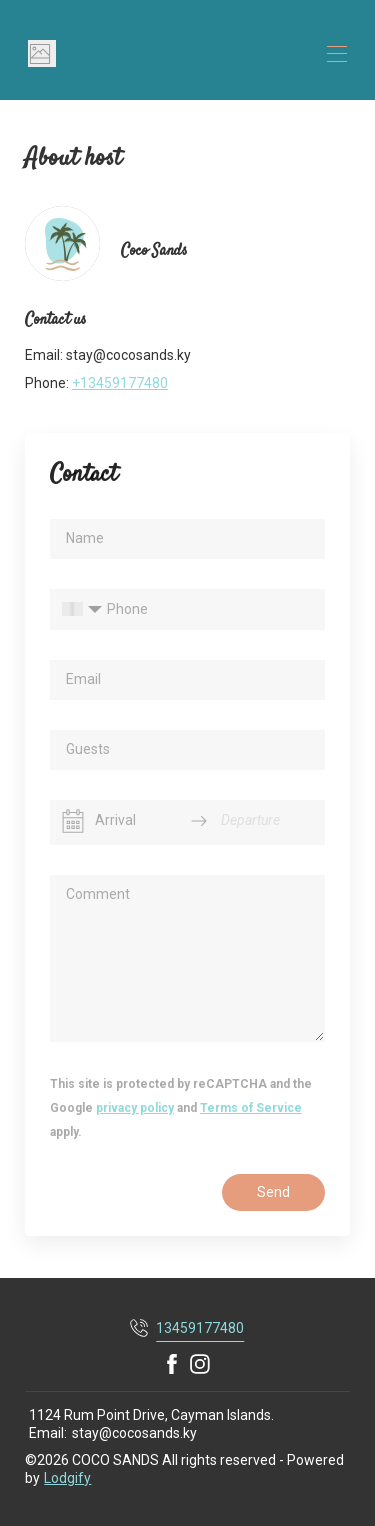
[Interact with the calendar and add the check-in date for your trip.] (73, 821)
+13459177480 (120, 383)
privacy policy (135, 1108)
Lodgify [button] (67, 1478)
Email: (48, 1433)
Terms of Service (251, 1108)
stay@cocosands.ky (134, 1433)
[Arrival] (136, 820)
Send (273, 1192)
